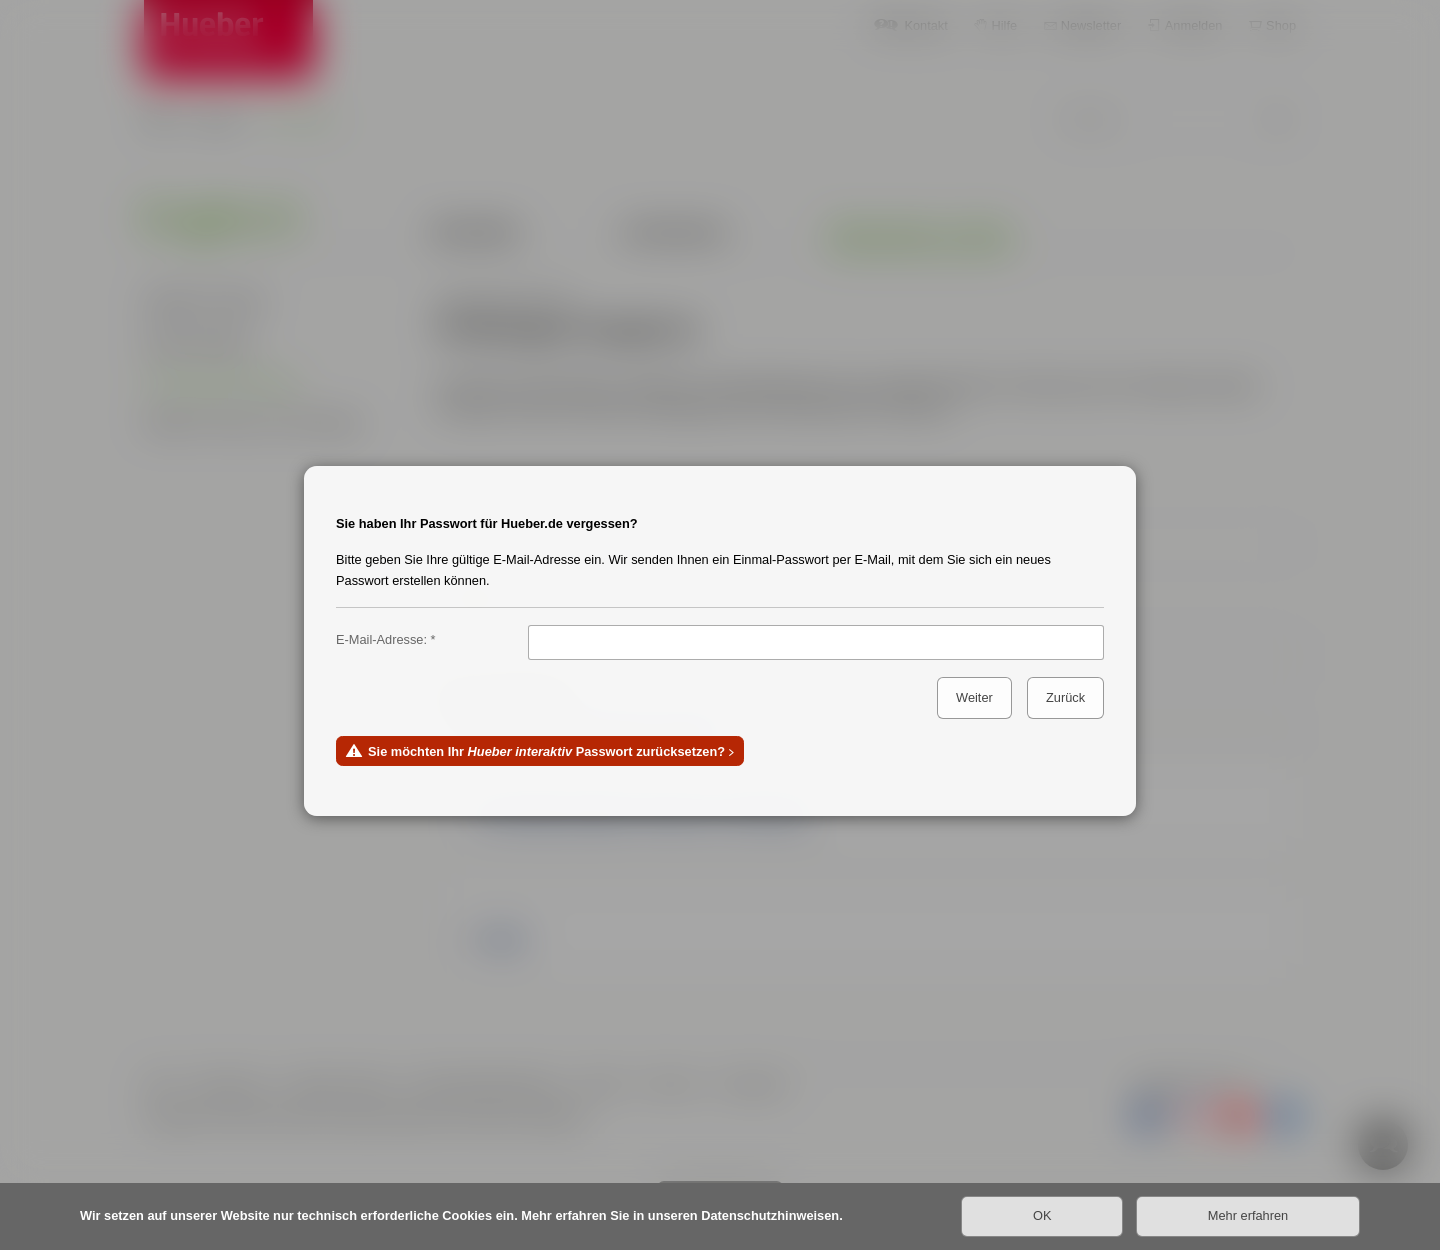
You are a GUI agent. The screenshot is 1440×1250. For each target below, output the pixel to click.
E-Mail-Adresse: (381, 639)
